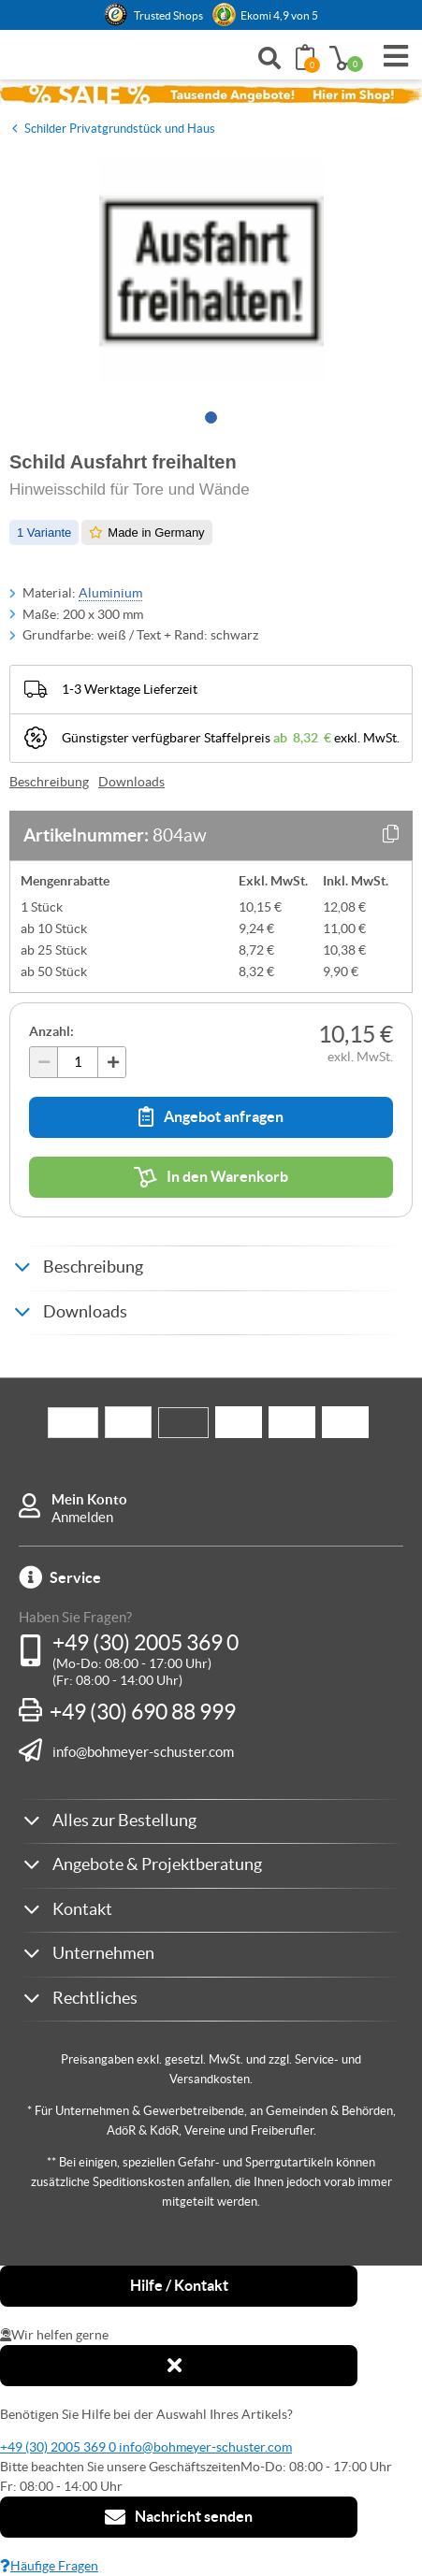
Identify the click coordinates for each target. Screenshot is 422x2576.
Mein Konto (89, 1499)
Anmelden (82, 1517)
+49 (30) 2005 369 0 (145, 1643)
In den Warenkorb (211, 1177)
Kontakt (82, 1909)
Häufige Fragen (49, 2565)
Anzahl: (51, 1031)
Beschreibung (49, 781)
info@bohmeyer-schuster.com (143, 1751)
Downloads (131, 781)
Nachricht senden (179, 2517)
